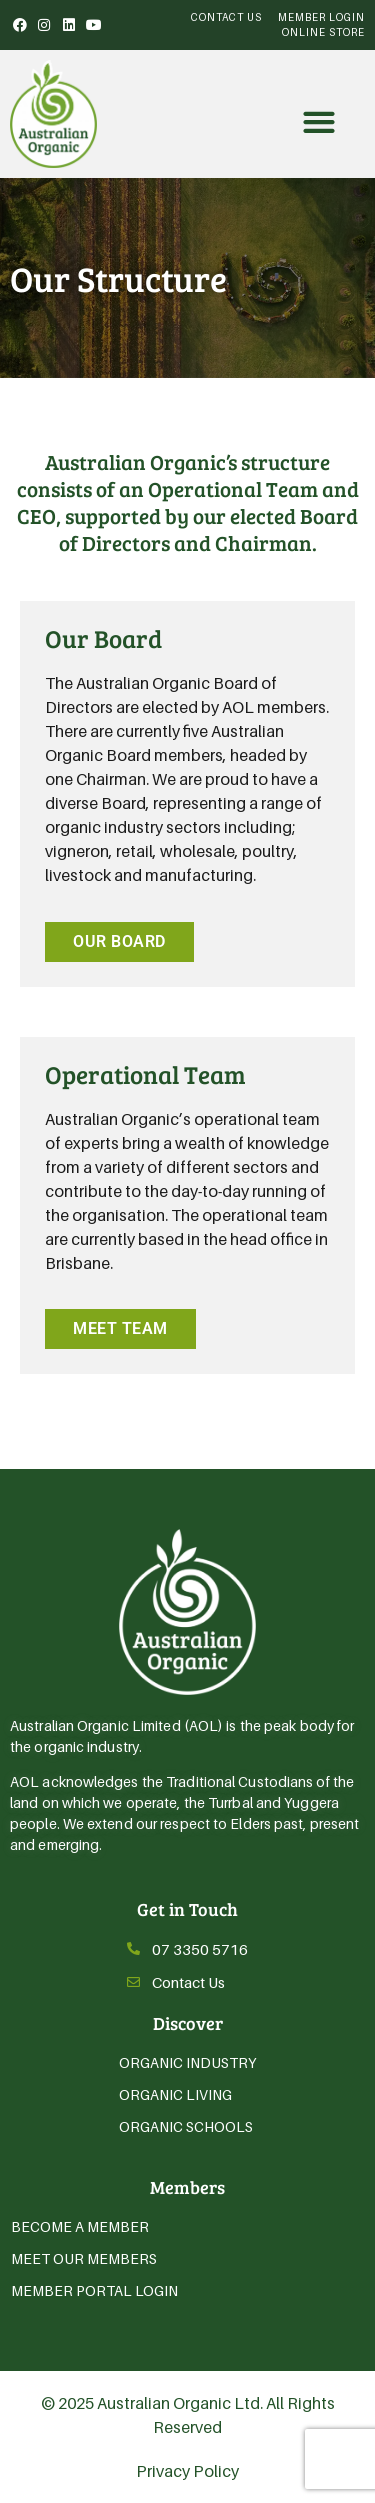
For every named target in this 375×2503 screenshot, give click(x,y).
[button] (318, 121)
